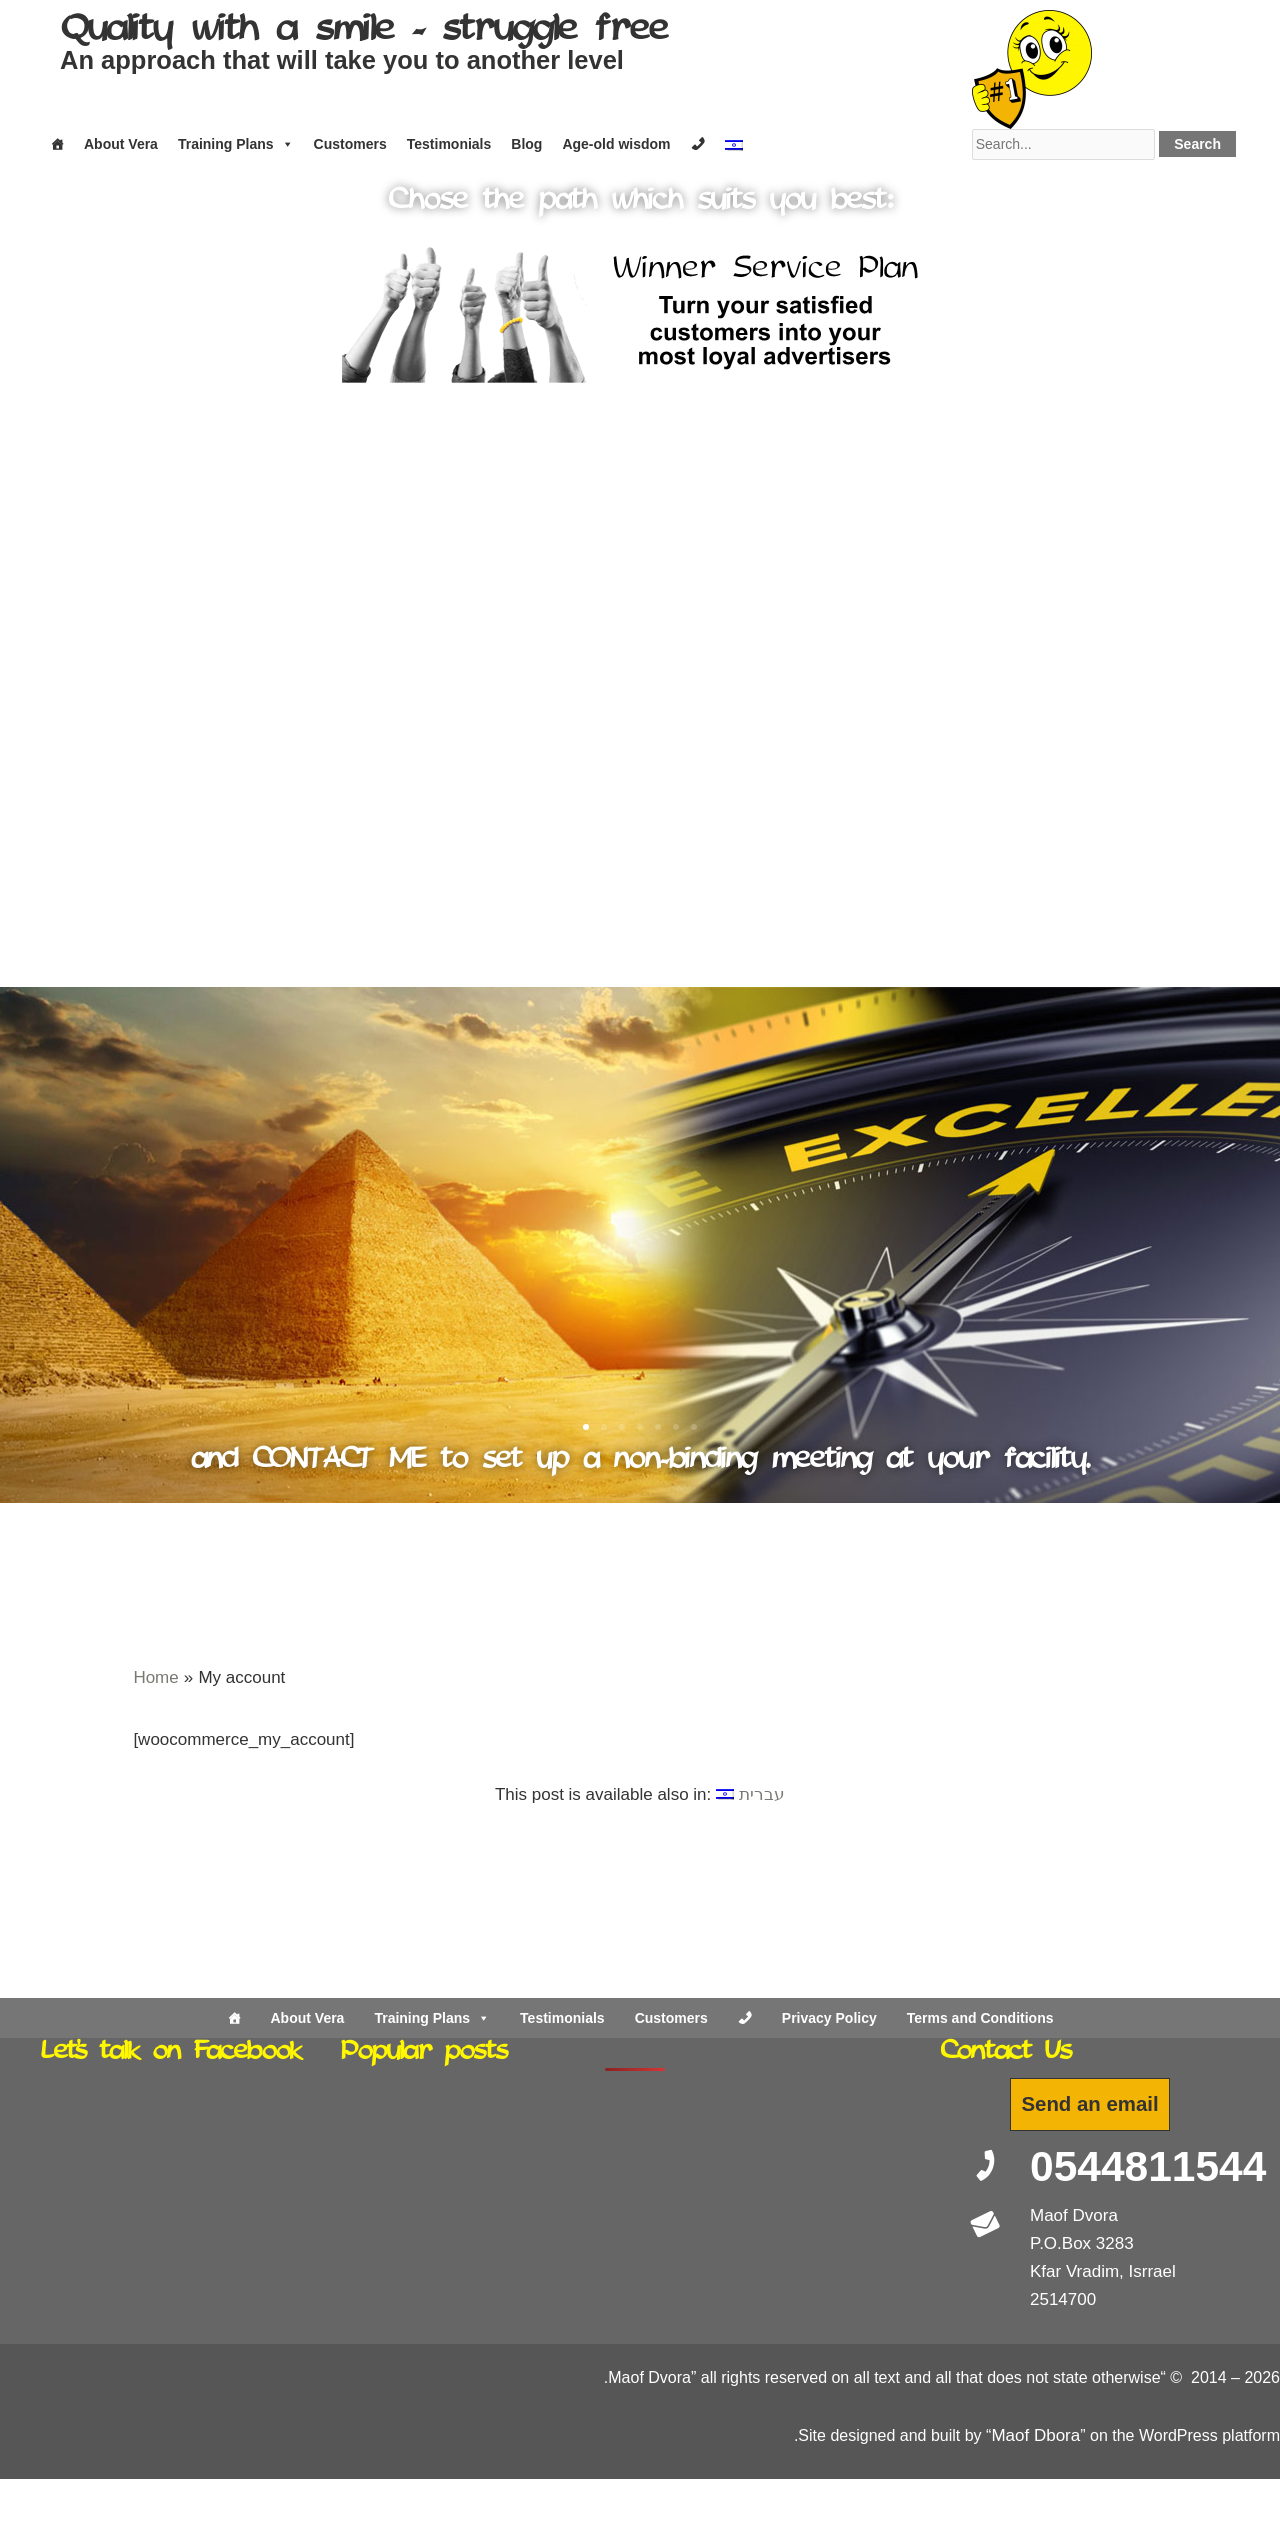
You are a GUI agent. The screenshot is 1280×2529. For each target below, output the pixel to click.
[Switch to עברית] (750, 1794)
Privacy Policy (829, 2018)
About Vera (121, 144)
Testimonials (449, 144)
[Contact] (698, 144)
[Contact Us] (745, 2018)
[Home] (57, 144)
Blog (526, 144)
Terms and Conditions (980, 2018)
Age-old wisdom (616, 144)
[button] (72, 823)
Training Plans (236, 144)
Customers (350, 144)
